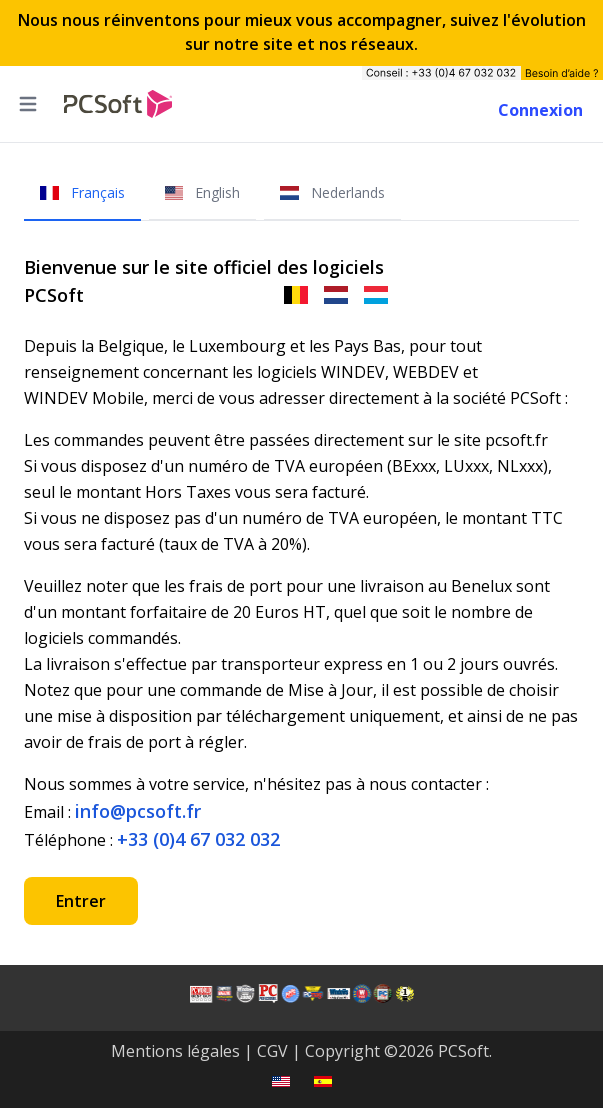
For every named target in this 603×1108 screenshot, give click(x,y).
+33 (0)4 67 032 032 (198, 839)
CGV (272, 1051)
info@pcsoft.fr (138, 811)
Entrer (81, 901)
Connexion (540, 110)
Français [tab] (82, 192)
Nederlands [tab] (332, 192)
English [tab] (203, 192)
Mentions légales (175, 1051)
